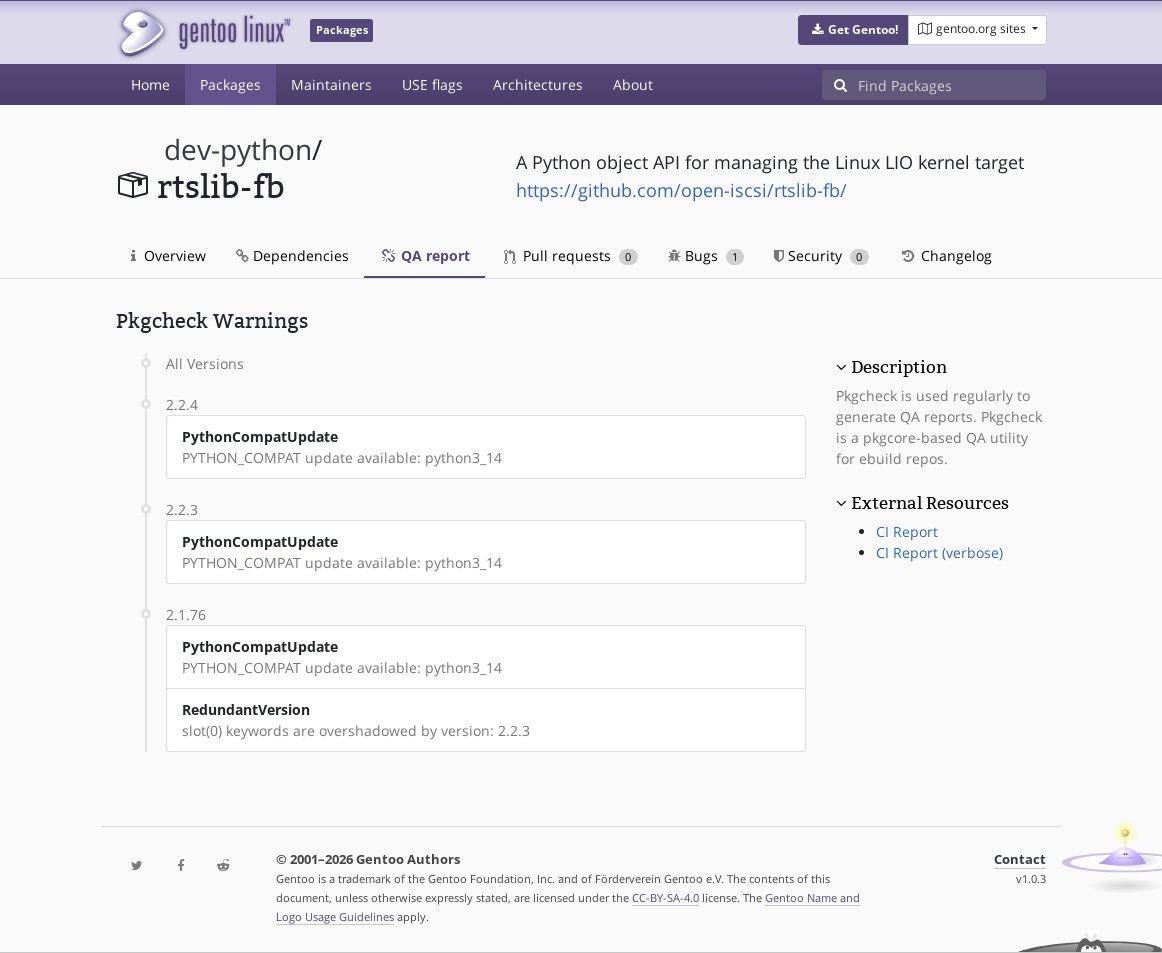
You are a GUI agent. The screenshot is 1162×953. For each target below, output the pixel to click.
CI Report (907, 531)
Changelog (945, 255)
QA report (424, 255)
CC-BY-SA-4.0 (665, 897)
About (633, 84)
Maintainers (331, 84)
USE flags (432, 84)
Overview (168, 255)
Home (150, 84)
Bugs (706, 255)
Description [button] (899, 367)
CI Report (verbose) (939, 552)
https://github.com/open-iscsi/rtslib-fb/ (681, 190)
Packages (230, 84)
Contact (1020, 859)
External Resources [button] (930, 503)
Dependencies (292, 255)
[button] (853, 30)
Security (821, 255)
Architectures (538, 84)
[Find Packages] (952, 85)
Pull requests (571, 255)
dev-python (238, 149)
